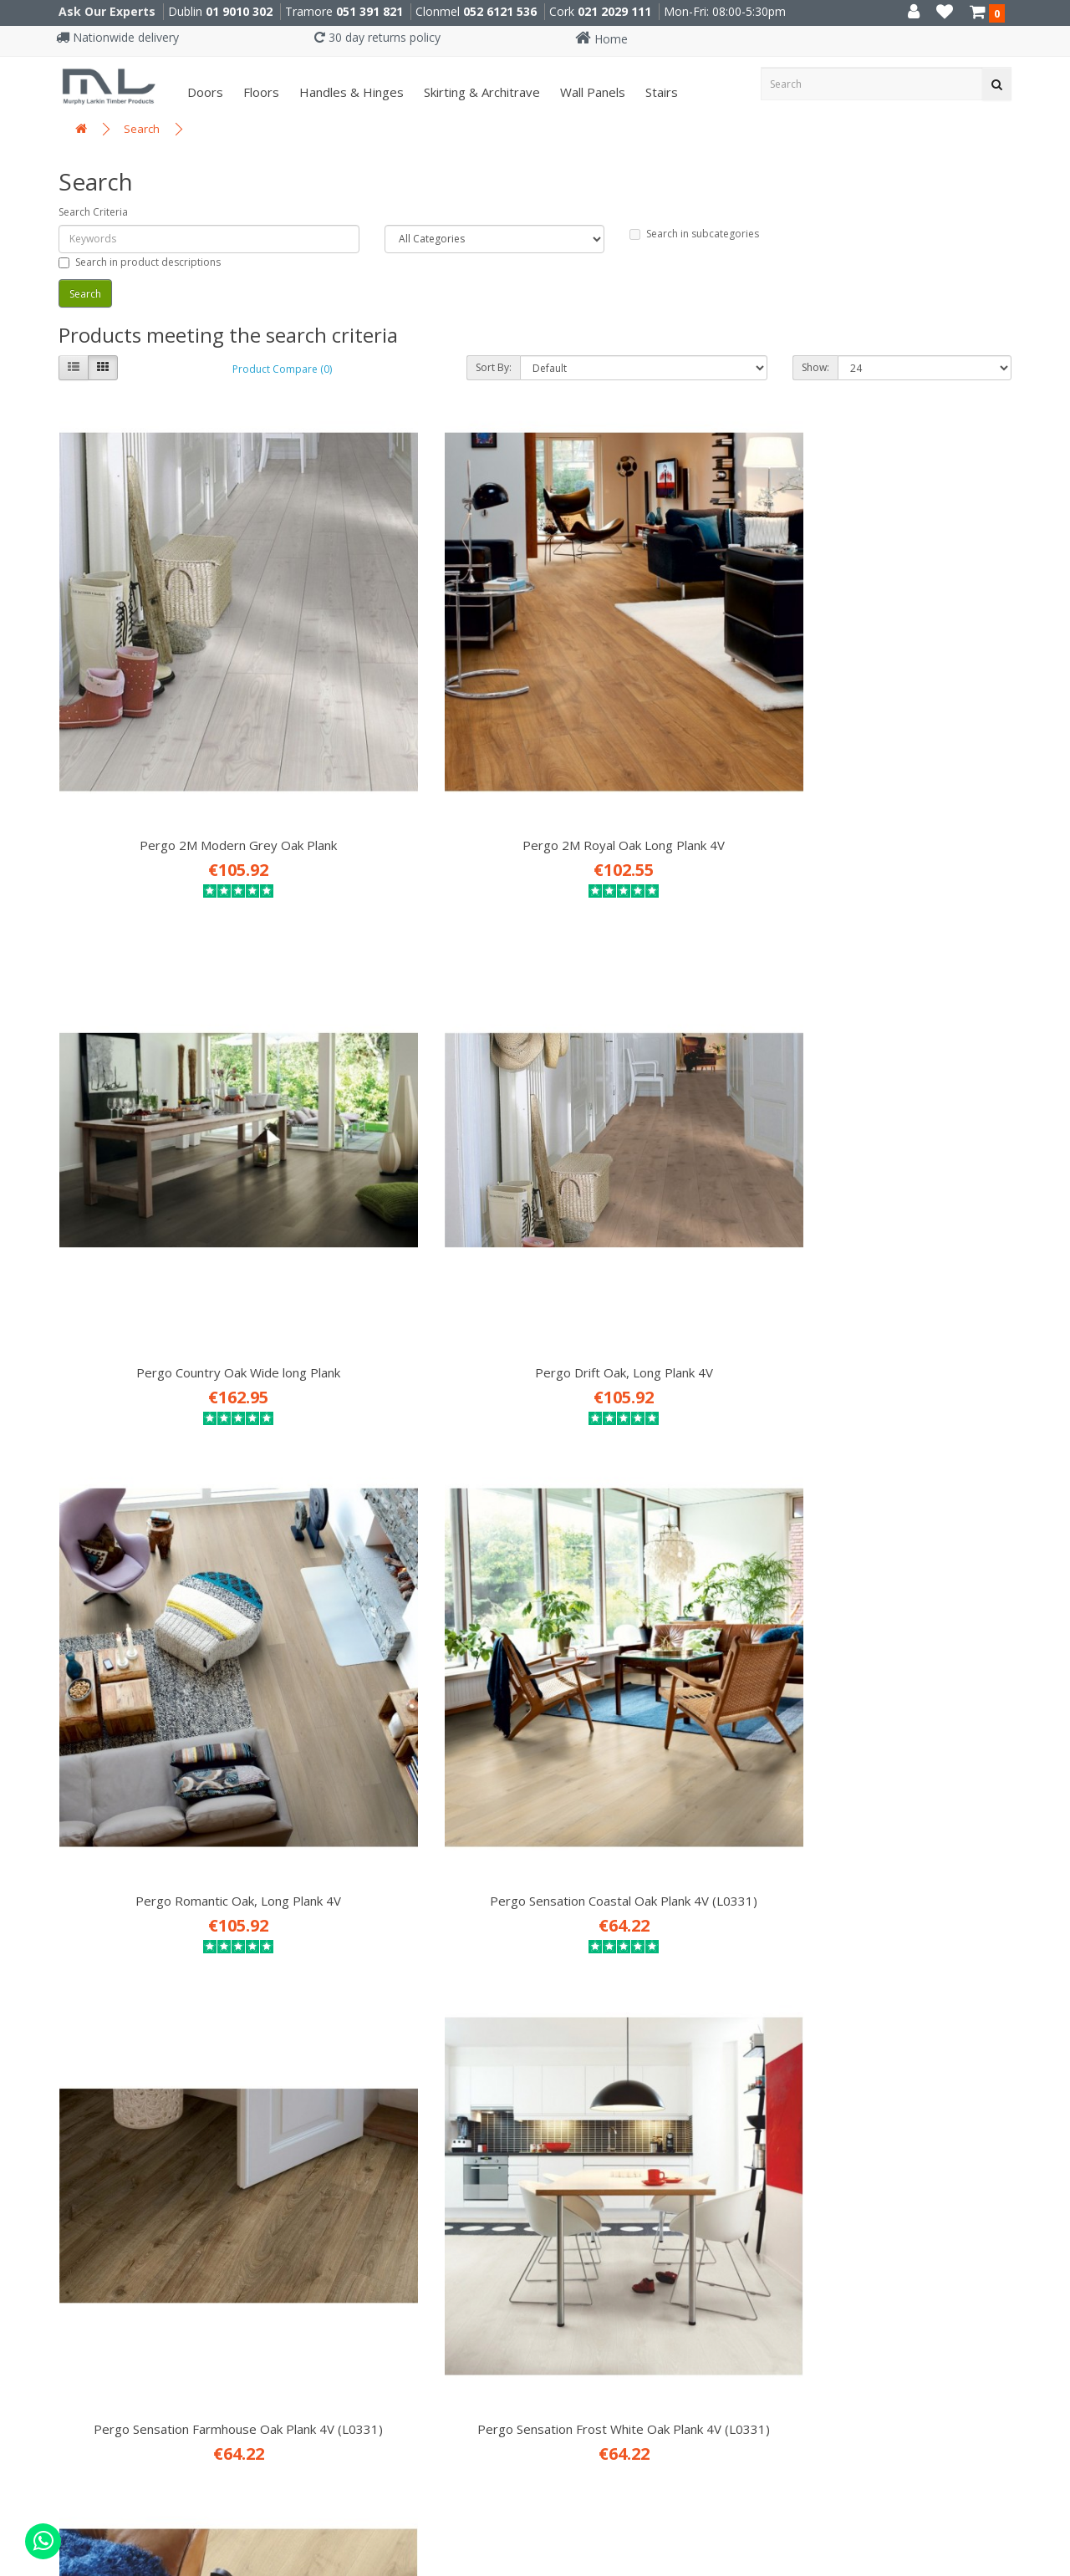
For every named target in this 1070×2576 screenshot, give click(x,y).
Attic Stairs (333, 1926)
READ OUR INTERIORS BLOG (675, 1941)
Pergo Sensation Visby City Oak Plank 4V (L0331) (168, 1436)
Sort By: (494, 367)
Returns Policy (75, 2001)
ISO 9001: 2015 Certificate (112, 1825)
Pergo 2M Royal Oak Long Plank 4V (413, 675)
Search (142, 128)
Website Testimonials (101, 1951)
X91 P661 (368, 2183)
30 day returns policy (377, 37)
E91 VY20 (629, 2183)
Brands (51, 2051)
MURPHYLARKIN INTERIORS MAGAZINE (713, 1969)
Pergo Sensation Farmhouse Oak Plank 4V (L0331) (657, 1060)
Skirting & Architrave (480, 92)
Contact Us (65, 2026)
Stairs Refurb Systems (369, 2001)
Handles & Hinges (350, 92)
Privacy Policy (73, 1900)
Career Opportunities (100, 1800)
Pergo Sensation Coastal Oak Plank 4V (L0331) (413, 1060)
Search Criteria (93, 212)
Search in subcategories (694, 234)
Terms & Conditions (94, 1926)
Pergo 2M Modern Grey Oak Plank (168, 675)
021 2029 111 (614, 11)
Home (601, 39)
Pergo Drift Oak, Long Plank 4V (902, 675)
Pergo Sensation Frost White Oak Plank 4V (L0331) (902, 1060)
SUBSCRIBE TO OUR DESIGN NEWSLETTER (726, 1912)
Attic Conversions (354, 1951)
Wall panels (591, 92)
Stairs (660, 92)
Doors (203, 92)
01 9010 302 (239, 11)
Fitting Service (344, 1900)
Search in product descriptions (140, 262)
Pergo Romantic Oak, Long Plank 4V (168, 1060)
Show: (815, 367)
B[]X (1053, 2564)
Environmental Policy (98, 1976)
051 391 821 (369, 11)
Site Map (57, 2076)
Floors (259, 92)
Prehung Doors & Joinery (376, 1976)
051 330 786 (351, 2216)
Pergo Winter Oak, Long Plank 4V (413, 1427)
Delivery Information (98, 1875)
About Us (58, 1850)
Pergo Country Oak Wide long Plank (657, 683)
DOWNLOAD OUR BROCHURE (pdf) (699, 1998)
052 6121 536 (500, 11)
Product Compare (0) (282, 369)
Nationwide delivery (117, 37)
